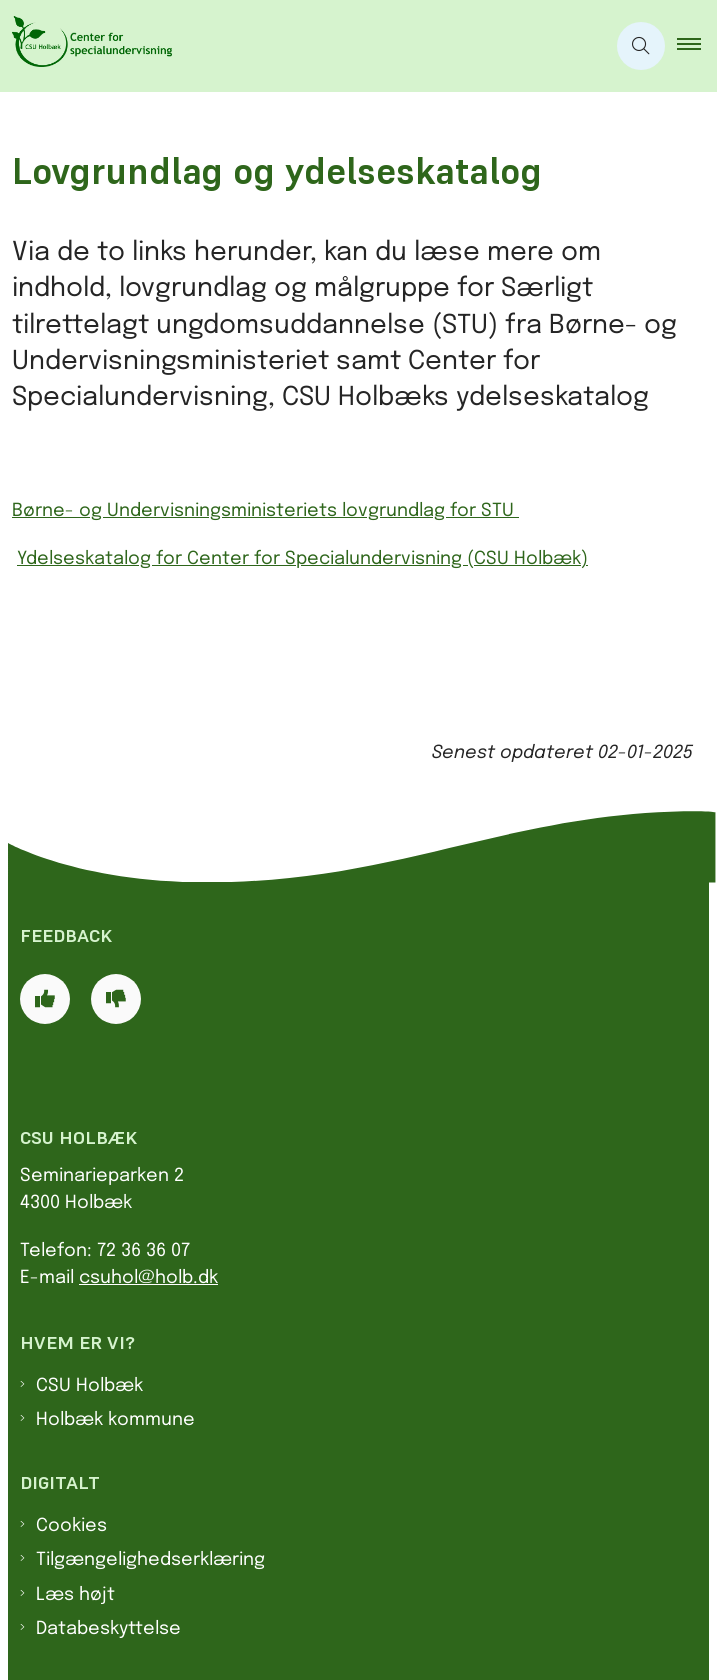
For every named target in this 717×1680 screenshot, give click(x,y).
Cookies (71, 1526)
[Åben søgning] (641, 46)
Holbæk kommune (115, 1420)
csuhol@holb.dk (148, 1278)
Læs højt (75, 1595)
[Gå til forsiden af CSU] (86, 46)
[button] (697, 46)
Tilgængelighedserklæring (150, 1560)
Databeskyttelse (108, 1629)
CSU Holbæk (89, 1386)
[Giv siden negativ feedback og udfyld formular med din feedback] (116, 999)
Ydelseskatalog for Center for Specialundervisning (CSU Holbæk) (302, 559)
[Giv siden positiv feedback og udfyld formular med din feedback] (45, 999)
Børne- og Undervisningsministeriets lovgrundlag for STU (265, 511)
